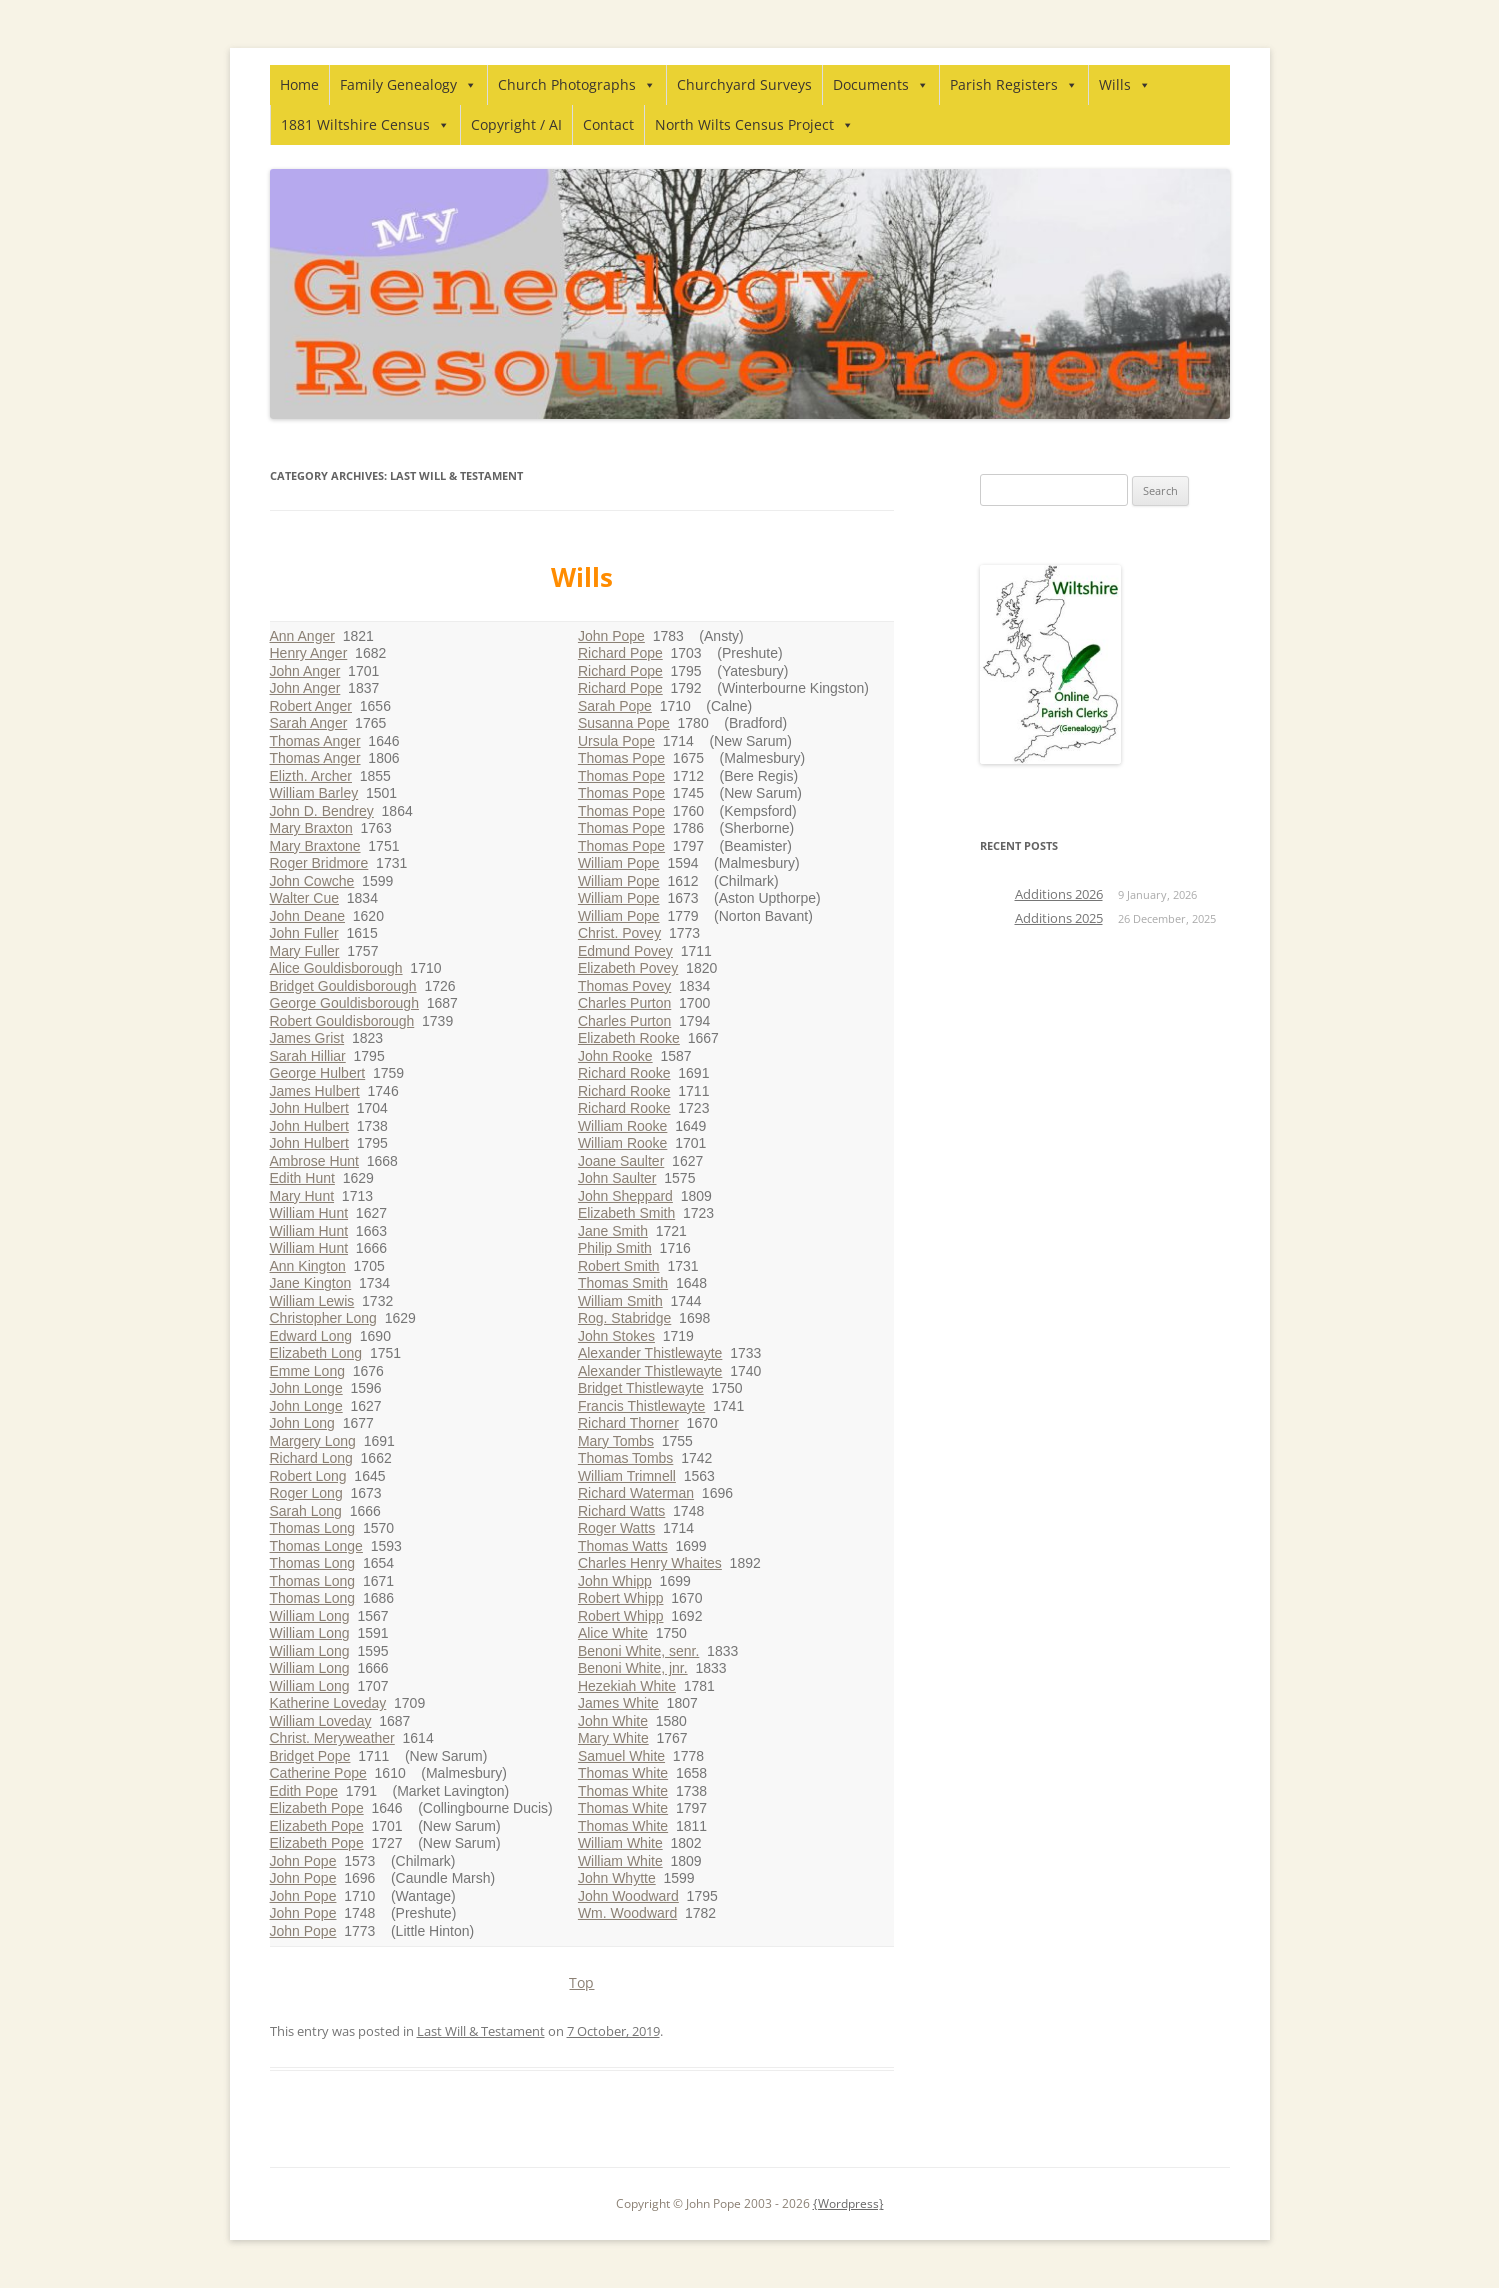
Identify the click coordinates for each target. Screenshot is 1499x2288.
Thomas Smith (623, 1283)
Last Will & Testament (481, 2031)
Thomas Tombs (625, 1458)
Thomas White (623, 1773)
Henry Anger (309, 653)
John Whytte (617, 1878)
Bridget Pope (310, 1756)
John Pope (303, 1861)
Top (581, 1982)
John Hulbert (309, 1108)
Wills (1125, 84)
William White (620, 1843)
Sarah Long (306, 1511)
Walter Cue (305, 898)
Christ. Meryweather (332, 1738)
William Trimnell (627, 1476)
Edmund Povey (625, 951)
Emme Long (307, 1371)
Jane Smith (613, 1231)
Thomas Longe (316, 1546)
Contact (608, 124)
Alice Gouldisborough (336, 968)
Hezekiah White (627, 1686)
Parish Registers (1014, 84)
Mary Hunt (302, 1196)
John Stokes (616, 1336)
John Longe (306, 1388)
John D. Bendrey (322, 811)
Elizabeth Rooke (629, 1038)
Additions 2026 (1059, 894)
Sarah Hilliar (308, 1056)
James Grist (307, 1038)
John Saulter (617, 1178)
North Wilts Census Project (754, 124)
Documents (881, 84)
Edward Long (311, 1336)
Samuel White (621, 1756)
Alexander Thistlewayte (650, 1353)
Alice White (613, 1633)
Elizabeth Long (316, 1353)
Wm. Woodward (627, 1913)
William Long (310, 1616)
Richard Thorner (628, 1423)
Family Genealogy (408, 84)
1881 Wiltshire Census (365, 124)
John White (613, 1721)
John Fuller (304, 933)
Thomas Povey (624, 986)
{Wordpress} (848, 2203)
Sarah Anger (309, 723)
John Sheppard (625, 1196)
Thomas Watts (623, 1546)
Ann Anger (302, 636)
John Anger (305, 671)
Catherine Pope (318, 1773)
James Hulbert (315, 1091)
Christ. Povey (619, 933)
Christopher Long (323, 1318)
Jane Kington (311, 1283)
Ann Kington (308, 1266)
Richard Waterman (636, 1493)
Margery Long (313, 1441)
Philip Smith (615, 1248)
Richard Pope (620, 653)
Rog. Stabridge (624, 1318)
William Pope (619, 863)
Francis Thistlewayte (641, 1406)
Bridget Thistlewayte (641, 1388)
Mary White (613, 1738)
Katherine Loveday (328, 1703)
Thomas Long (313, 1528)
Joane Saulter (621, 1161)
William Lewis (312, 1301)
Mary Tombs (616, 1441)
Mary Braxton (311, 828)
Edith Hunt (302, 1178)
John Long (302, 1423)
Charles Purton (624, 1003)
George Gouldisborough (344, 1003)
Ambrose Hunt (314, 1161)
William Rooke (622, 1126)
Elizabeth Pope (317, 1808)
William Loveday (321, 1721)
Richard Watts (621, 1511)
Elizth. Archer (311, 776)
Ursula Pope (616, 741)
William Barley (314, 793)
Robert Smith (619, 1266)
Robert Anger (311, 706)
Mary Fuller (305, 951)
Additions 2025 (1059, 918)
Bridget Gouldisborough (343, 986)
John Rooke (615, 1056)
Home (299, 84)
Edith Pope (304, 1791)
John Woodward (628, 1896)
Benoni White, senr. (638, 1651)
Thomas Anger (315, 741)
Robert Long (308, 1476)
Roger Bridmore (319, 863)
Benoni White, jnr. (633, 1668)
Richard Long (311, 1458)
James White (618, 1703)
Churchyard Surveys (744, 84)
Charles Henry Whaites (650, 1563)
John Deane (308, 916)
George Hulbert (318, 1073)
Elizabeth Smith (626, 1213)
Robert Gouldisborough (342, 1021)
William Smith (620, 1301)
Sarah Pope (615, 706)
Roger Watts (616, 1528)
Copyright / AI (516, 124)
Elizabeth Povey (628, 968)
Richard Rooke (624, 1073)
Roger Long (306, 1493)
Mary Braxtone (315, 846)
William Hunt (309, 1213)
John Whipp (615, 1581)
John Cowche (312, 881)
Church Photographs (577, 84)
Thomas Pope (621, 758)
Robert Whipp (621, 1598)
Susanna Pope (624, 723)
